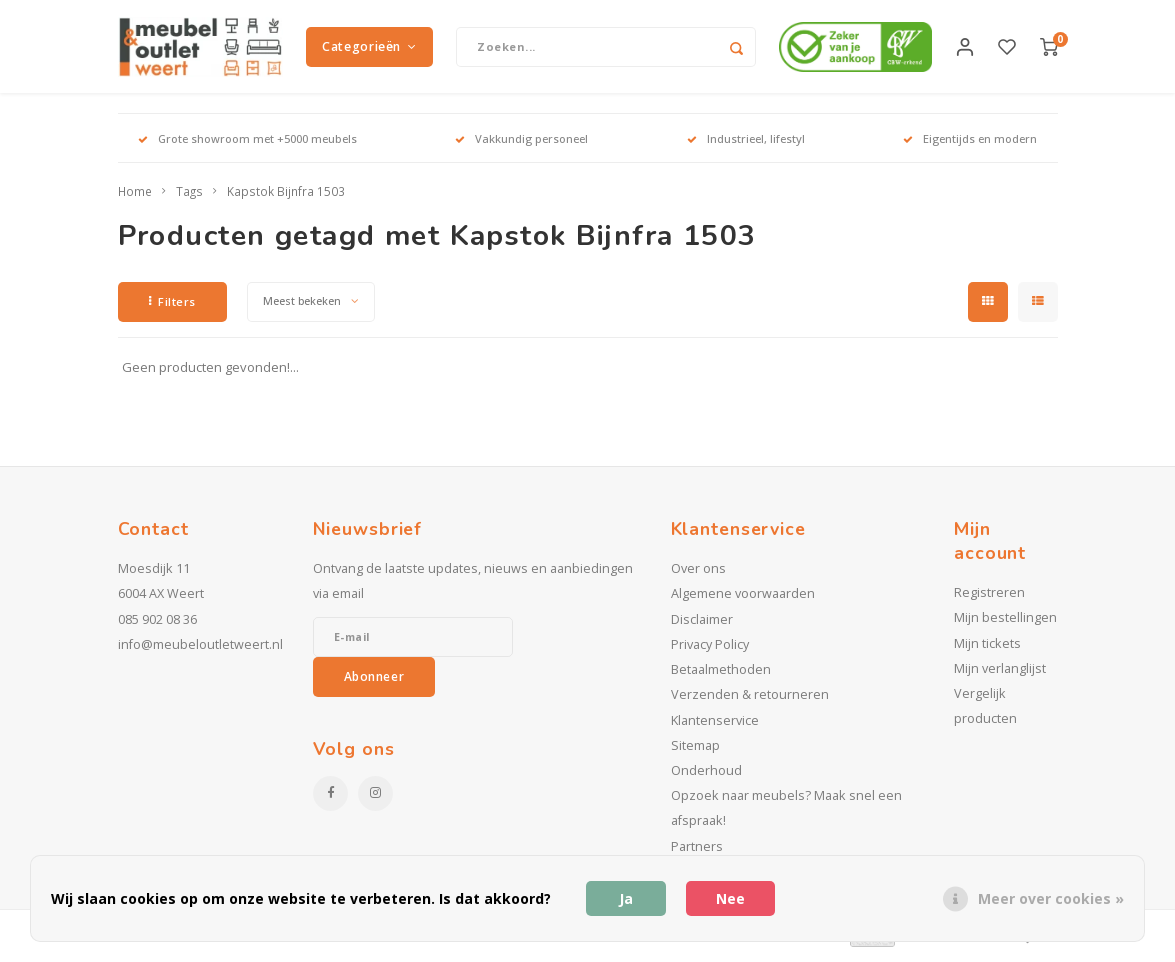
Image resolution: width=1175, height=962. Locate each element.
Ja (626, 898)
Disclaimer (702, 625)
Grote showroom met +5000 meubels (247, 144)
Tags (189, 198)
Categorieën (369, 49)
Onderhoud (706, 776)
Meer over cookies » (1051, 898)
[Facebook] (330, 799)
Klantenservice (715, 726)
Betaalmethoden (721, 676)
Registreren (989, 599)
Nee (730, 898)
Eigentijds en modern (970, 144)
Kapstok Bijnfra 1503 (286, 198)
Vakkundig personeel (521, 144)
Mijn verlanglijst (1000, 674)
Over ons (698, 575)
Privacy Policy (710, 650)
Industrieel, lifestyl (746, 144)
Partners (697, 852)
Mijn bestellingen (1005, 624)
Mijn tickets (987, 649)
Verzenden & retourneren (750, 701)
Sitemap (695, 751)
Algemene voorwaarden (743, 600)
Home (135, 198)
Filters (172, 307)
